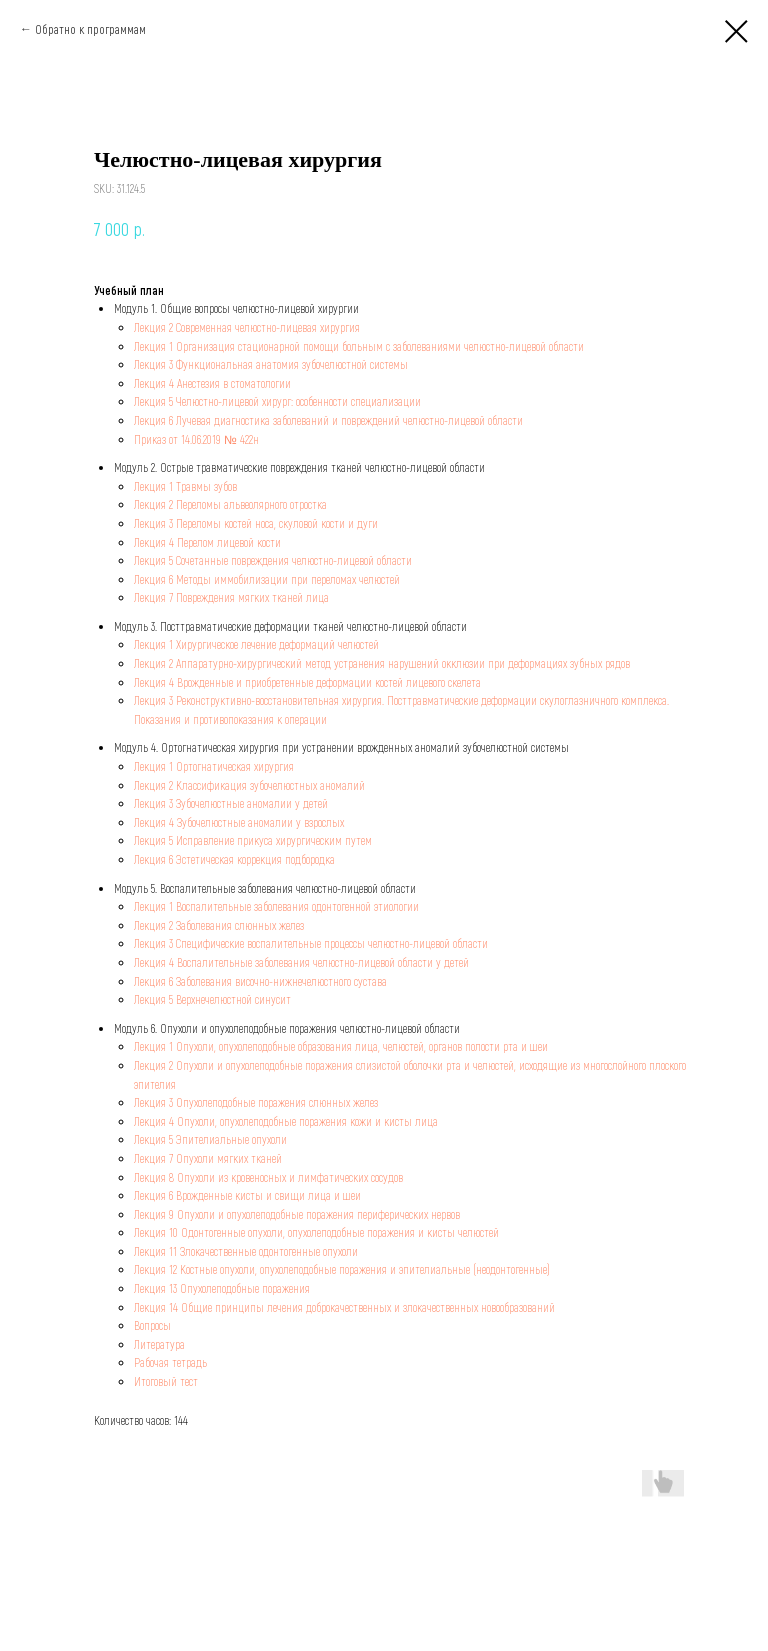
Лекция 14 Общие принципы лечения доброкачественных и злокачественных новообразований (344, 1307)
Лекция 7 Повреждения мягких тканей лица (231, 597)
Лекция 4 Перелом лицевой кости (207, 542)
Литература (159, 1344)
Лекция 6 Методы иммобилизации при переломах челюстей (267, 579)
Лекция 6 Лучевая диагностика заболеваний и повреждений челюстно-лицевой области (328, 420)
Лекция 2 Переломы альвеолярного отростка (230, 504)
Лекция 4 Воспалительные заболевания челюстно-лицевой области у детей (301, 962)
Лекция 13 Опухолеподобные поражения (222, 1288)
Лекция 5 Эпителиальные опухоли (210, 1139)
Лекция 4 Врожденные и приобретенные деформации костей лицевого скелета (307, 682)
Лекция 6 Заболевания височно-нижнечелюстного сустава (260, 981)
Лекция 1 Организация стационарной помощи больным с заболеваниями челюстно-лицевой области (359, 346)
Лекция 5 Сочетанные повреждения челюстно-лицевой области (273, 560)
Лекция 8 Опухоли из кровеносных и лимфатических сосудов (268, 1177)
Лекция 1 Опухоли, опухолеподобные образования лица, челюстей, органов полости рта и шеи (341, 1046)
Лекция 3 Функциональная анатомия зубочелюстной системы (271, 364)
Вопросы (152, 1325)
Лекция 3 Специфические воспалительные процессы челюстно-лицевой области (311, 943)
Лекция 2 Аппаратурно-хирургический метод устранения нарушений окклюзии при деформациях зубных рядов (382, 663)
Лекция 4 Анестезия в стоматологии (212, 383)
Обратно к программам (90, 29)
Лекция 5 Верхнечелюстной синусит (212, 999)
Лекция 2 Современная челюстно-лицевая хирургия (247, 327)
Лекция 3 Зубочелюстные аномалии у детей (231, 803)
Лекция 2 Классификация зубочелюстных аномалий (249, 785)
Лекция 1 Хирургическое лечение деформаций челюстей (256, 644)
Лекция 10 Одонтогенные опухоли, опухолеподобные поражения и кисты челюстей (316, 1232)
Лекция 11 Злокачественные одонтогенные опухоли (246, 1251)
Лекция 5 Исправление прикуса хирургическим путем (253, 840)
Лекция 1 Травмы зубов (185, 486)
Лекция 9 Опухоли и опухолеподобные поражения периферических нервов (297, 1214)
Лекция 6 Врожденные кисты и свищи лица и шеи (247, 1195)
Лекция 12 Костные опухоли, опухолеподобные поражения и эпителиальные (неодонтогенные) (342, 1269)
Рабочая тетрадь (170, 1362)
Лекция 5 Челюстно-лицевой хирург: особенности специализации (277, 401)
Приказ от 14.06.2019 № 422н (196, 439)
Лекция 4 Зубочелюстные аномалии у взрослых (239, 822)
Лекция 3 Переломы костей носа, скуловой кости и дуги (256, 523)
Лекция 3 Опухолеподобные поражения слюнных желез (256, 1102)
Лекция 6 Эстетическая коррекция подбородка (234, 859)
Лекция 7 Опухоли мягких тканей (208, 1158)
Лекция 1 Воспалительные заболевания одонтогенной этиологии (276, 906)
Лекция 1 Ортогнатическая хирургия (214, 766)
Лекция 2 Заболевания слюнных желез (219, 925)
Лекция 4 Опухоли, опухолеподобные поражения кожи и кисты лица (286, 1121)
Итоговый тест (166, 1381)
